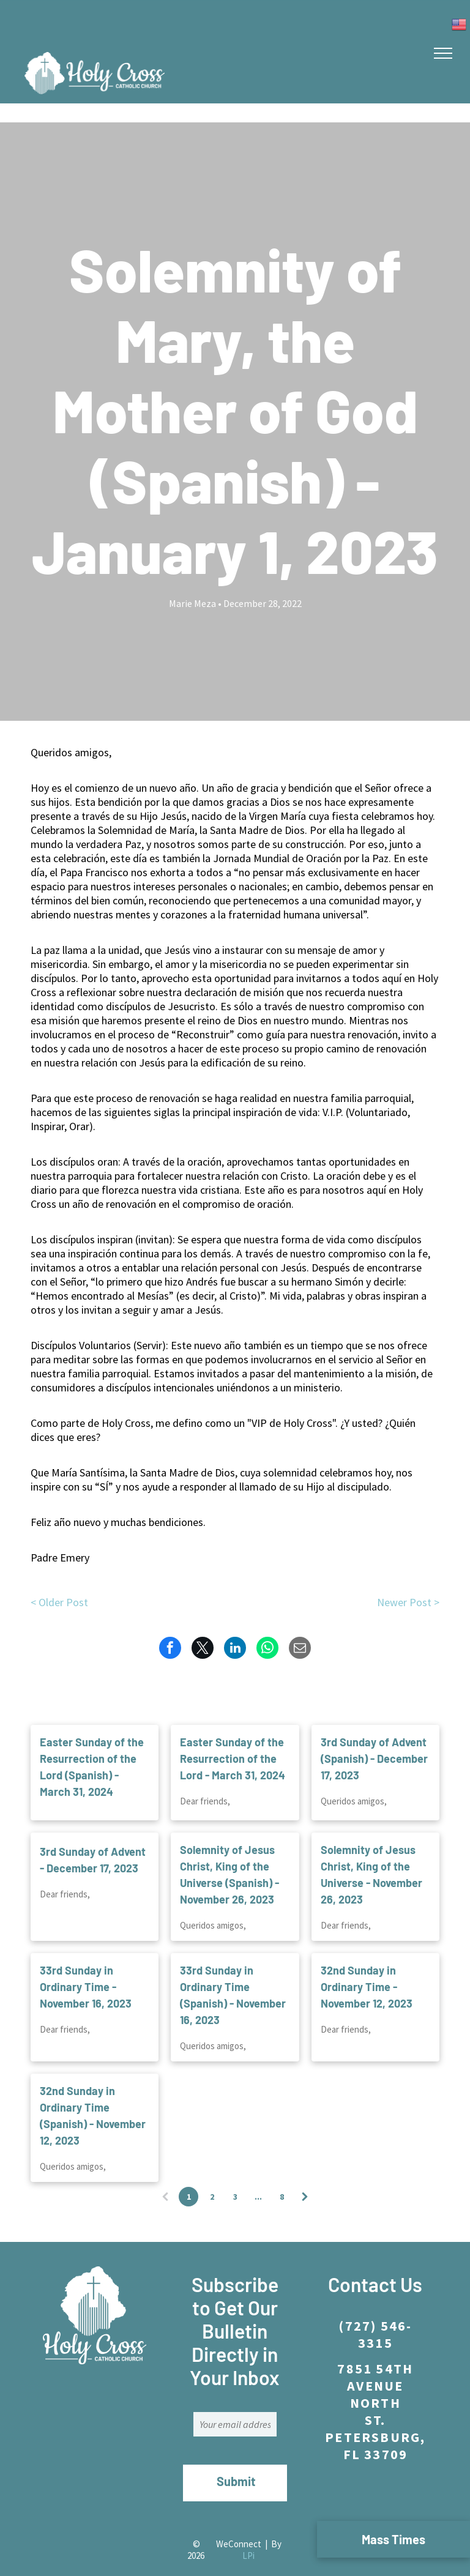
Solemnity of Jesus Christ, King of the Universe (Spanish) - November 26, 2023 (229, 1860)
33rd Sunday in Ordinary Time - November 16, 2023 (86, 1972)
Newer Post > (408, 1602)
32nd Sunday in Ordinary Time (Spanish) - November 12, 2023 (93, 2101)
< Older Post (59, 1602)
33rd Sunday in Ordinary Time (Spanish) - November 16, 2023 (233, 1980)
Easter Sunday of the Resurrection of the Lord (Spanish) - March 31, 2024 (92, 1752)
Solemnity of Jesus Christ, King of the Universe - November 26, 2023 (371, 1860)
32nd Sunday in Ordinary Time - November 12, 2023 (366, 1972)
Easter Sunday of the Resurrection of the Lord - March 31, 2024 (232, 1744)
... (258, 2182)
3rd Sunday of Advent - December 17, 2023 (93, 1846)
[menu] (443, 53)
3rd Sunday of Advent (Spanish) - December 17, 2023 (374, 1744)
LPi (248, 2527)
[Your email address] (235, 2410)
